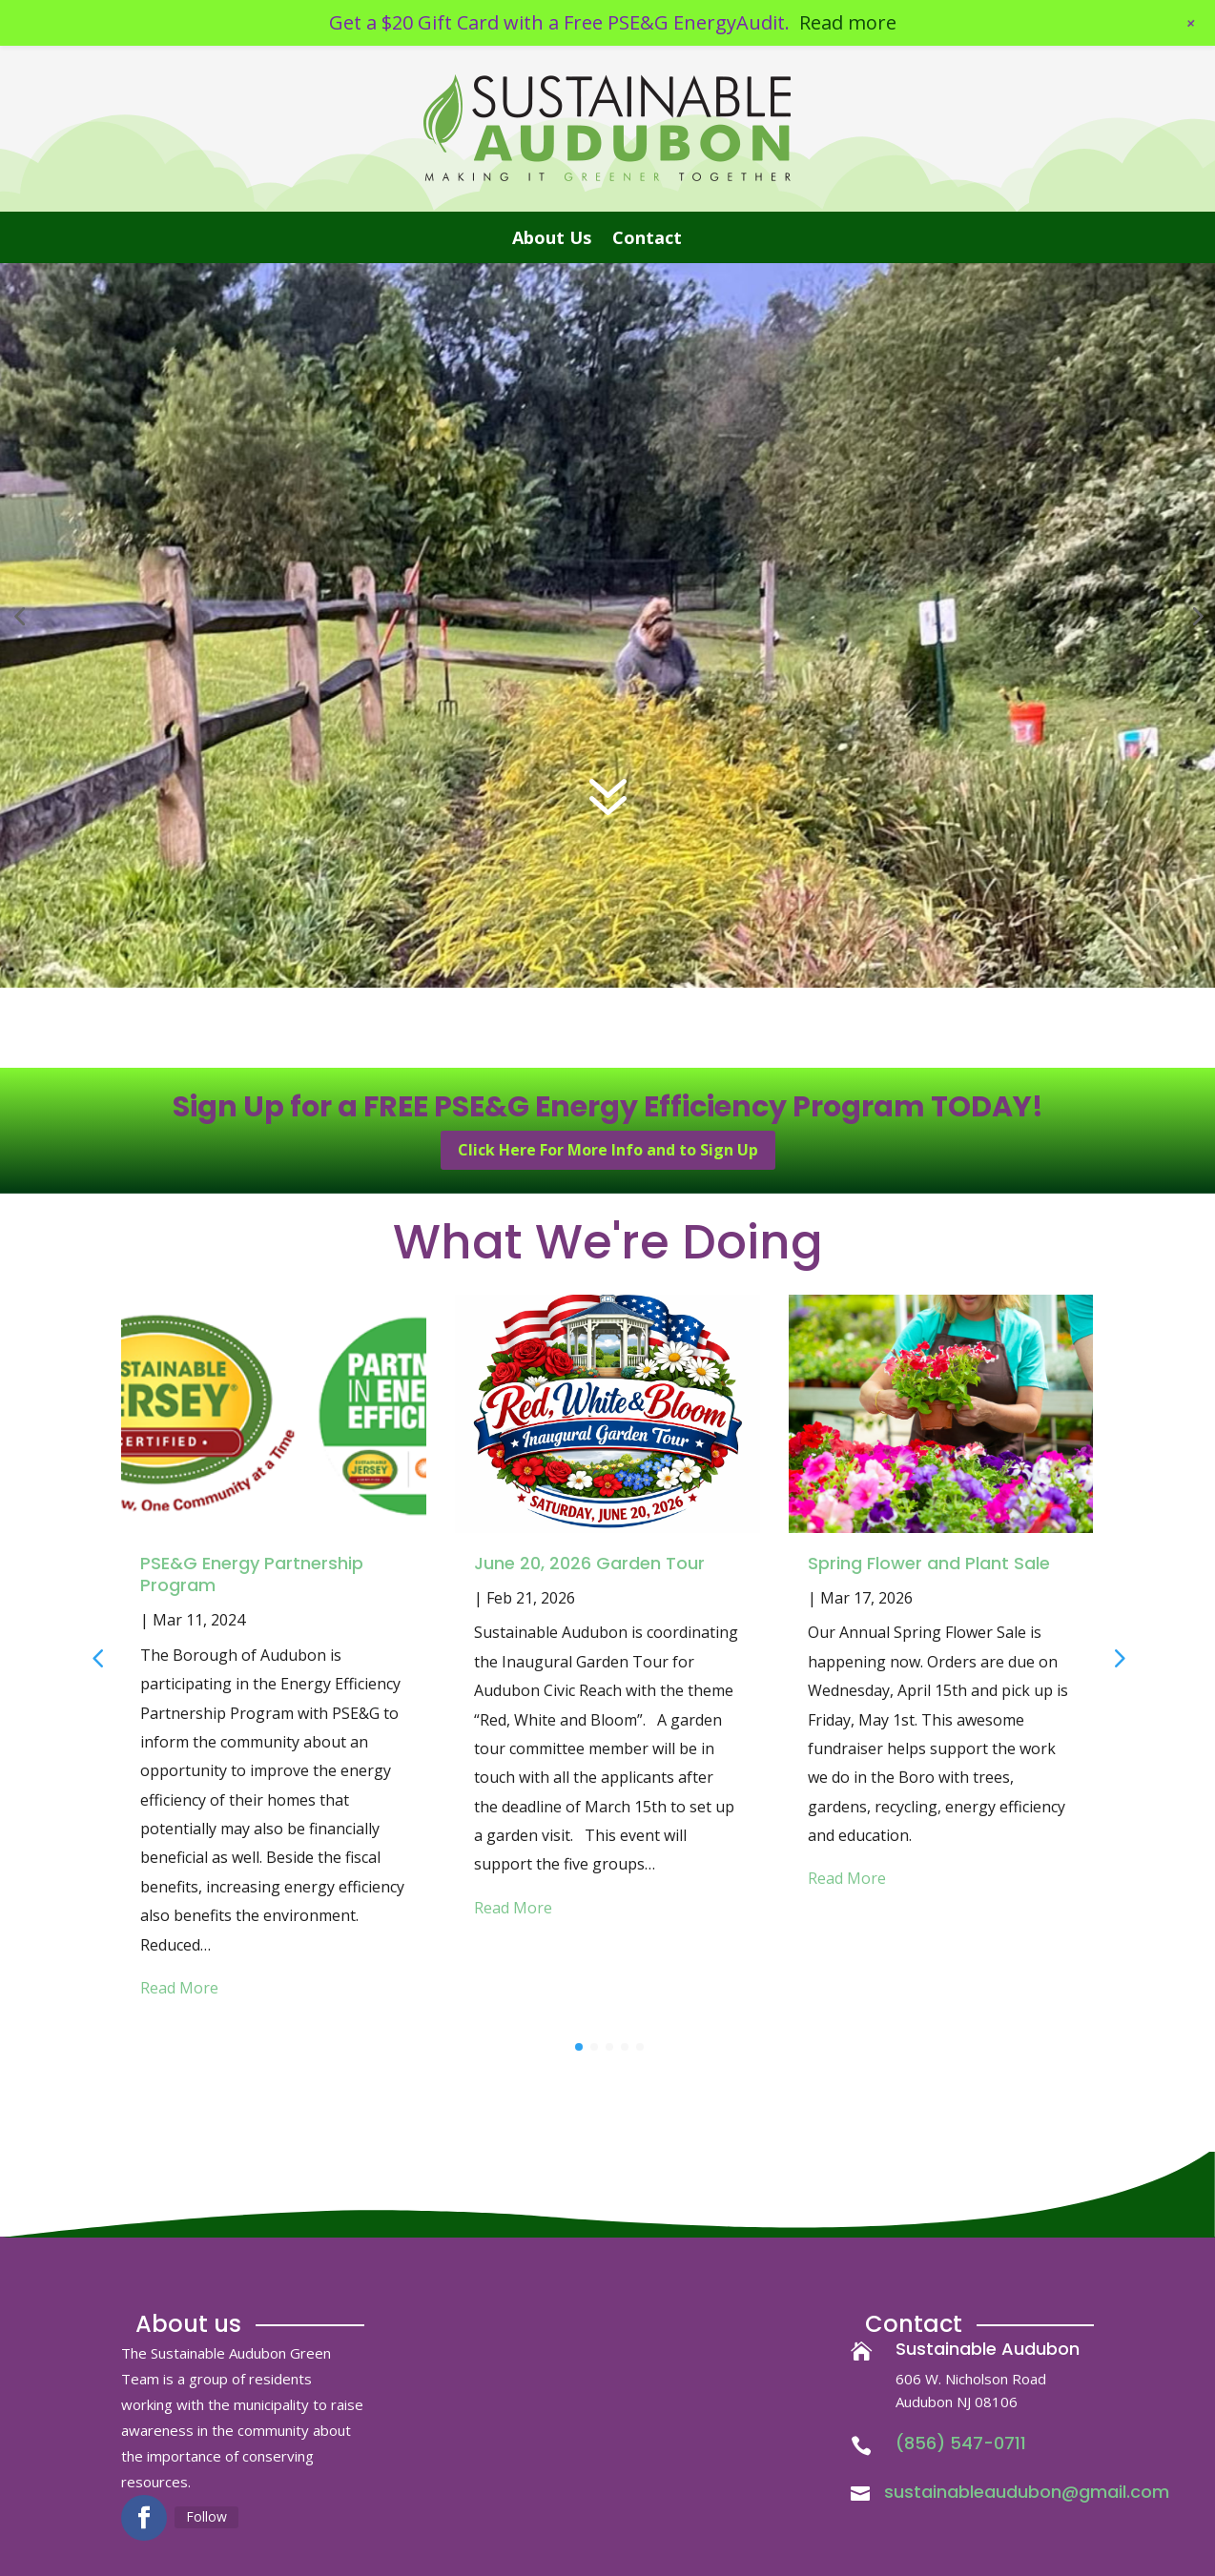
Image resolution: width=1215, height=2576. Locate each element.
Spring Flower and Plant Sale (929, 1563)
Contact (647, 240)
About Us (551, 240)
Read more (847, 22)
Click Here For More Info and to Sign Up (608, 1149)
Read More (179, 1987)
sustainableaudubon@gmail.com (1026, 2492)
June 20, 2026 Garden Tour (589, 1563)
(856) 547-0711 (961, 2443)
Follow (206, 2516)
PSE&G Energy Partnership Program (251, 1574)
